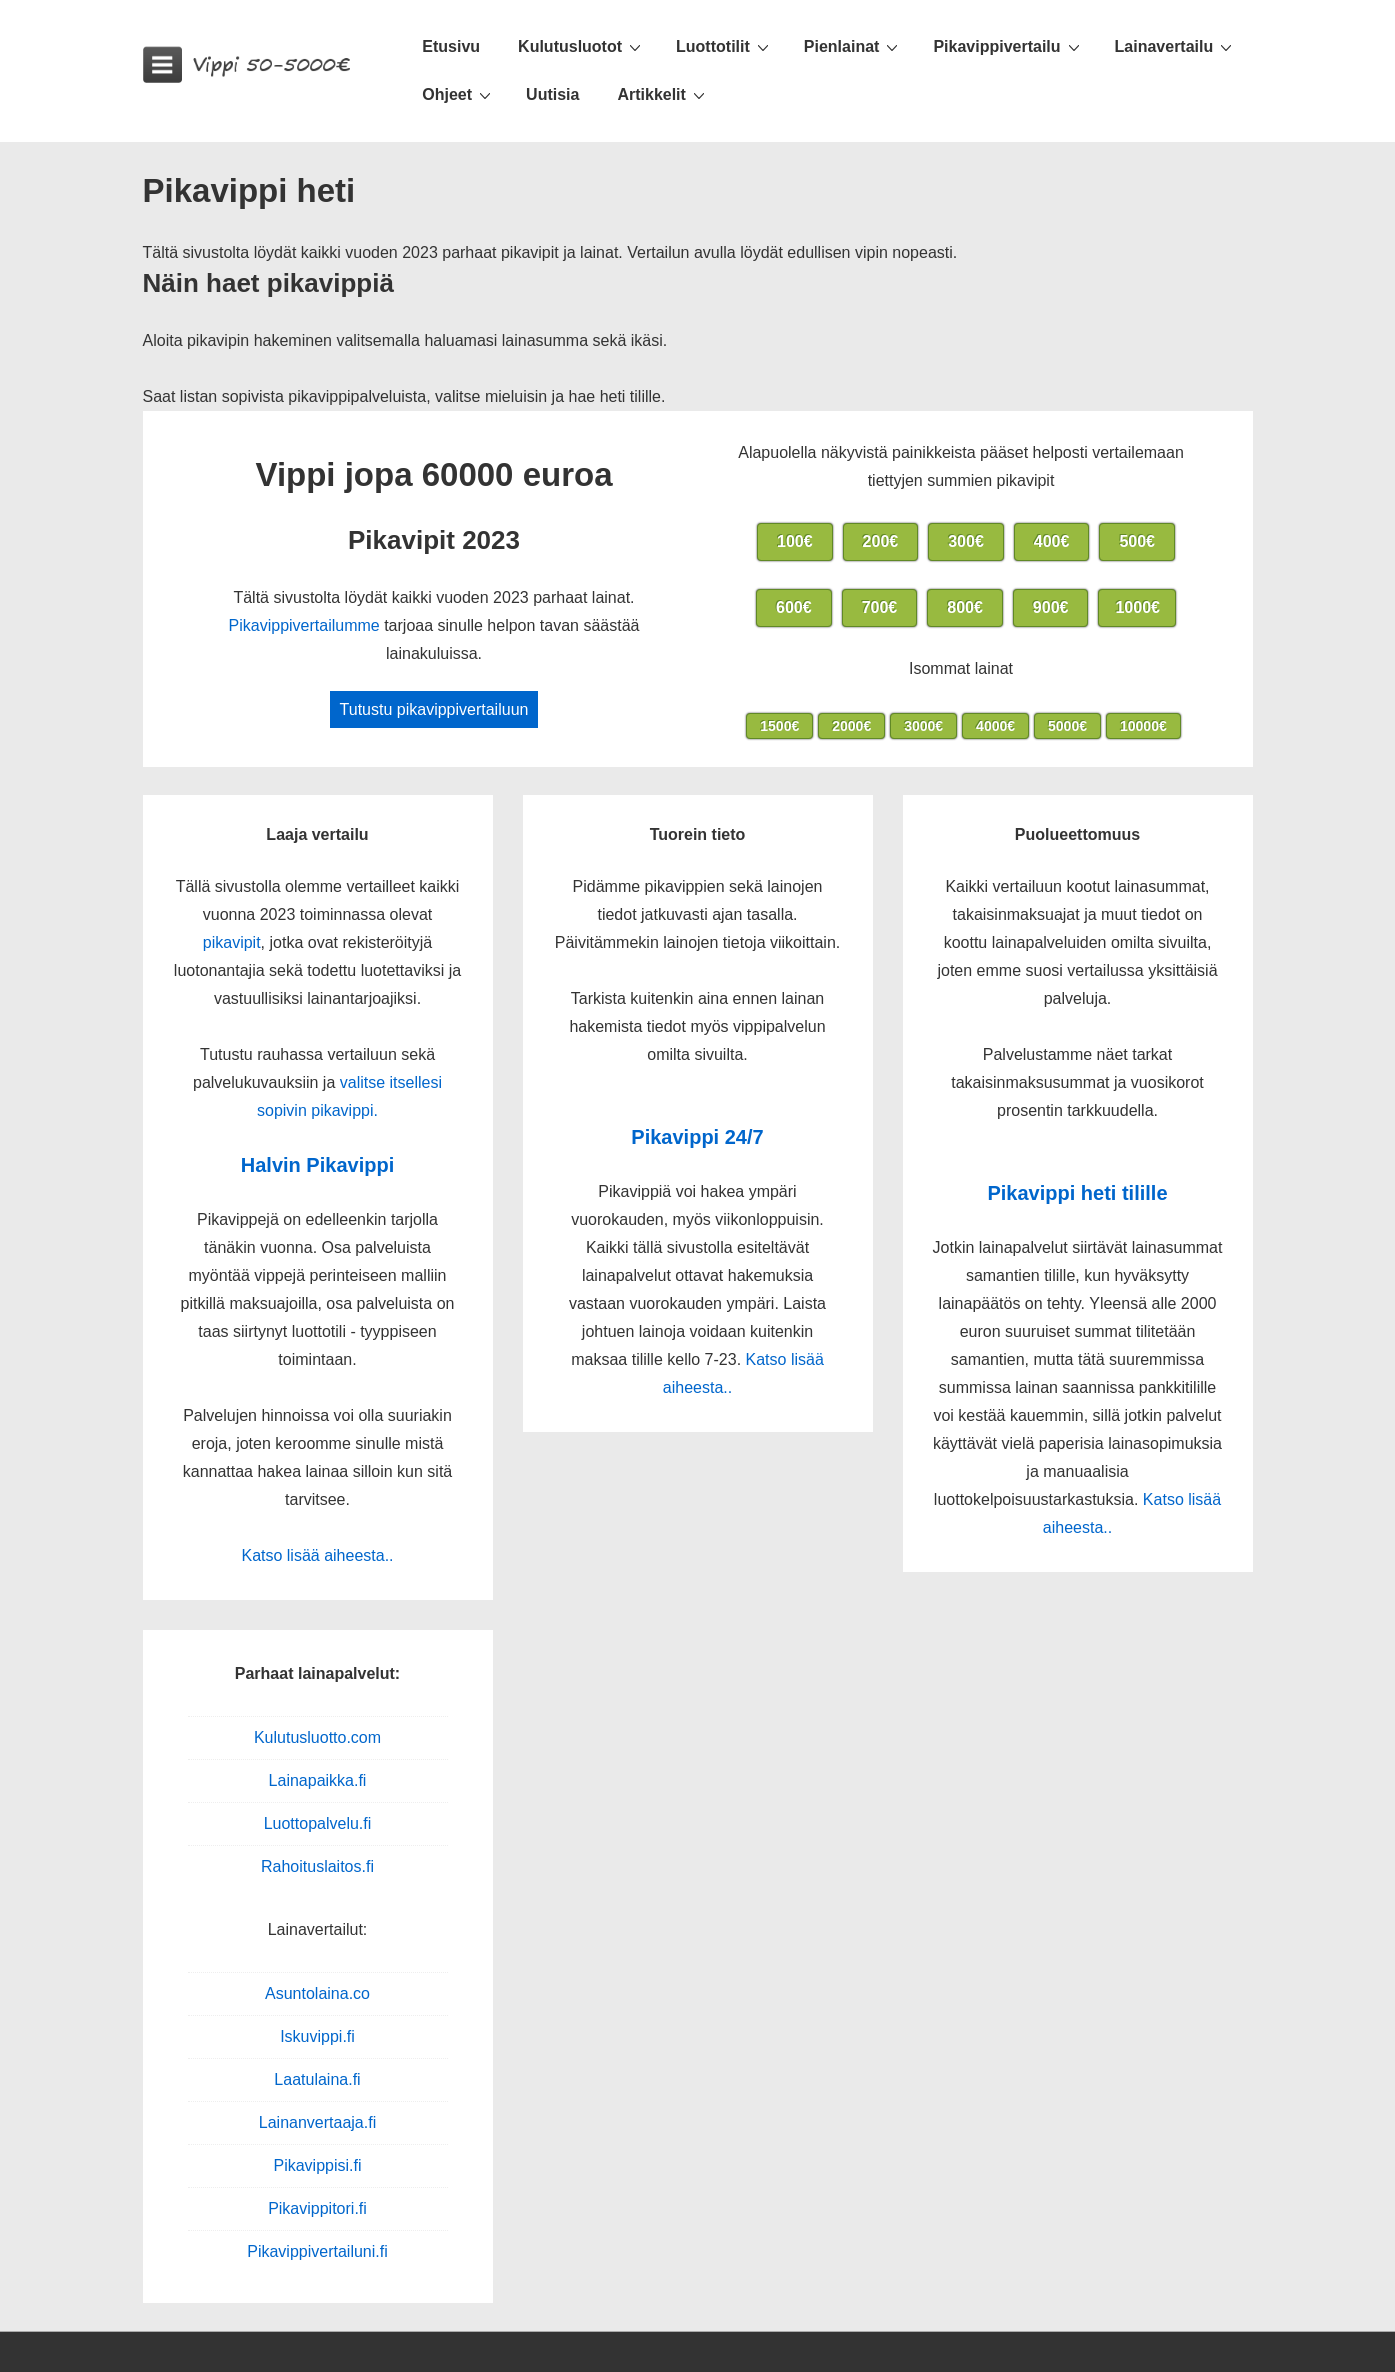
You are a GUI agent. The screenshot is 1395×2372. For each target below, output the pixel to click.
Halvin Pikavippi (317, 1165)
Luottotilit (725, 46)
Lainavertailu (1176, 46)
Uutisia (552, 94)
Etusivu (451, 46)
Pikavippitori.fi (317, 2208)
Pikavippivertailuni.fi (317, 2251)
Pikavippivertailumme (304, 625)
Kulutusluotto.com (317, 1737)
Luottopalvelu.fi (318, 1823)
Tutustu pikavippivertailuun (434, 709)
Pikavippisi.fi (317, 2165)
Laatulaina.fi (317, 2079)
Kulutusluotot (582, 46)
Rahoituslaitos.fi (317, 1866)
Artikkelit (663, 94)
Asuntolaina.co (317, 1993)
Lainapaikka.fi (318, 1780)
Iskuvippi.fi (317, 2036)
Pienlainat (854, 46)
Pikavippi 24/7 (697, 1137)
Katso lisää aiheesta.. (317, 1555)
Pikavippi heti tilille (1077, 1193)
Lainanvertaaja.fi (317, 2122)
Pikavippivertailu (1008, 46)
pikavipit (232, 942)
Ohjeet (459, 94)
